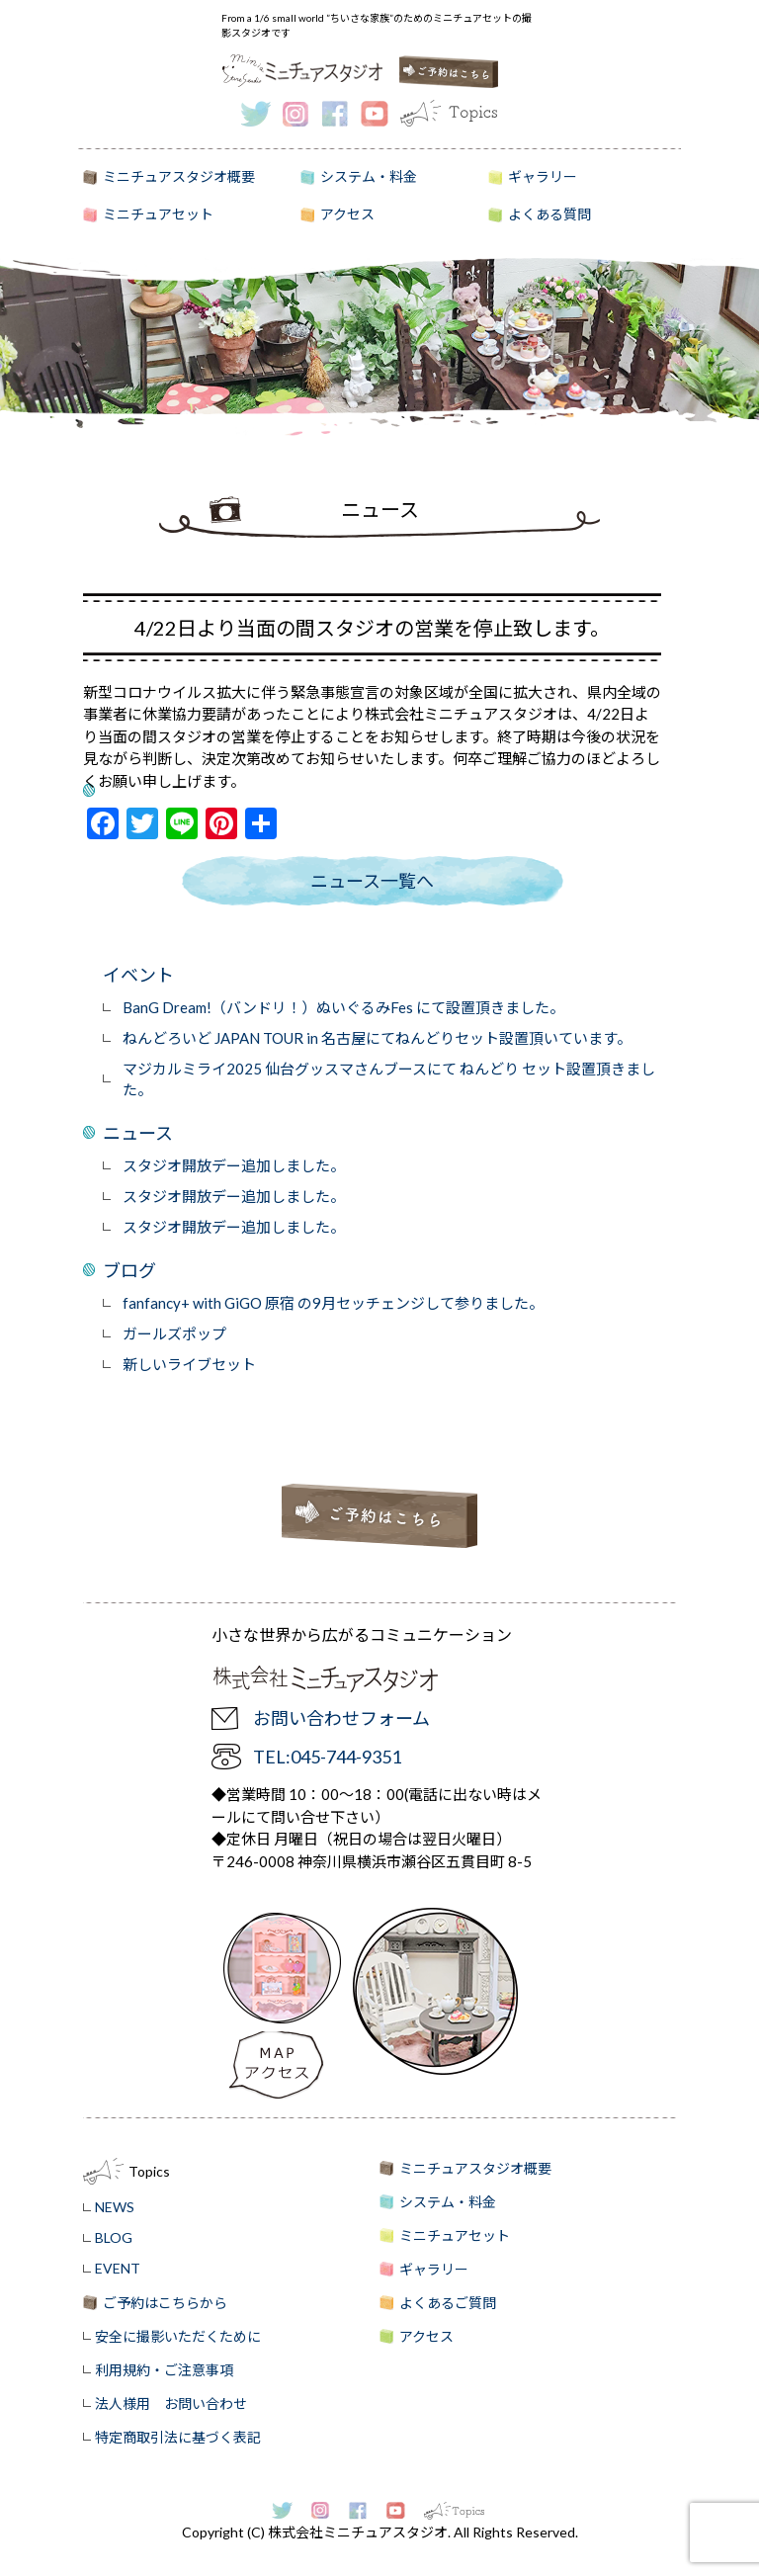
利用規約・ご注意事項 (164, 2369)
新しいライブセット (189, 1364)
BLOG (113, 2237)
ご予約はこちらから (165, 2302)
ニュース (138, 1133)
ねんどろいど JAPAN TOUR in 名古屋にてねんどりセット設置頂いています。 (377, 1038)
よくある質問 (549, 214)
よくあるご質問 (447, 2302)
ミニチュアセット (158, 214)
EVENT (117, 2268)
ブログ (129, 1270)
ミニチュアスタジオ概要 (179, 176)
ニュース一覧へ (372, 881)
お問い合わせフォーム (341, 1718)
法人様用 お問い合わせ (171, 2403)
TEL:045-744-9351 (327, 1756)
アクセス (347, 214)
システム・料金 (368, 176)
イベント (138, 975)
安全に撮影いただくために (178, 2336)
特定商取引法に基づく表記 (178, 2437)
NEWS (114, 2206)
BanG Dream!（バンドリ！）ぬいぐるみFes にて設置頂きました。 (343, 1007)
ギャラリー (542, 176)
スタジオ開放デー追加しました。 (234, 1165)
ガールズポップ (174, 1333)
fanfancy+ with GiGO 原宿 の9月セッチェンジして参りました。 (333, 1303)
